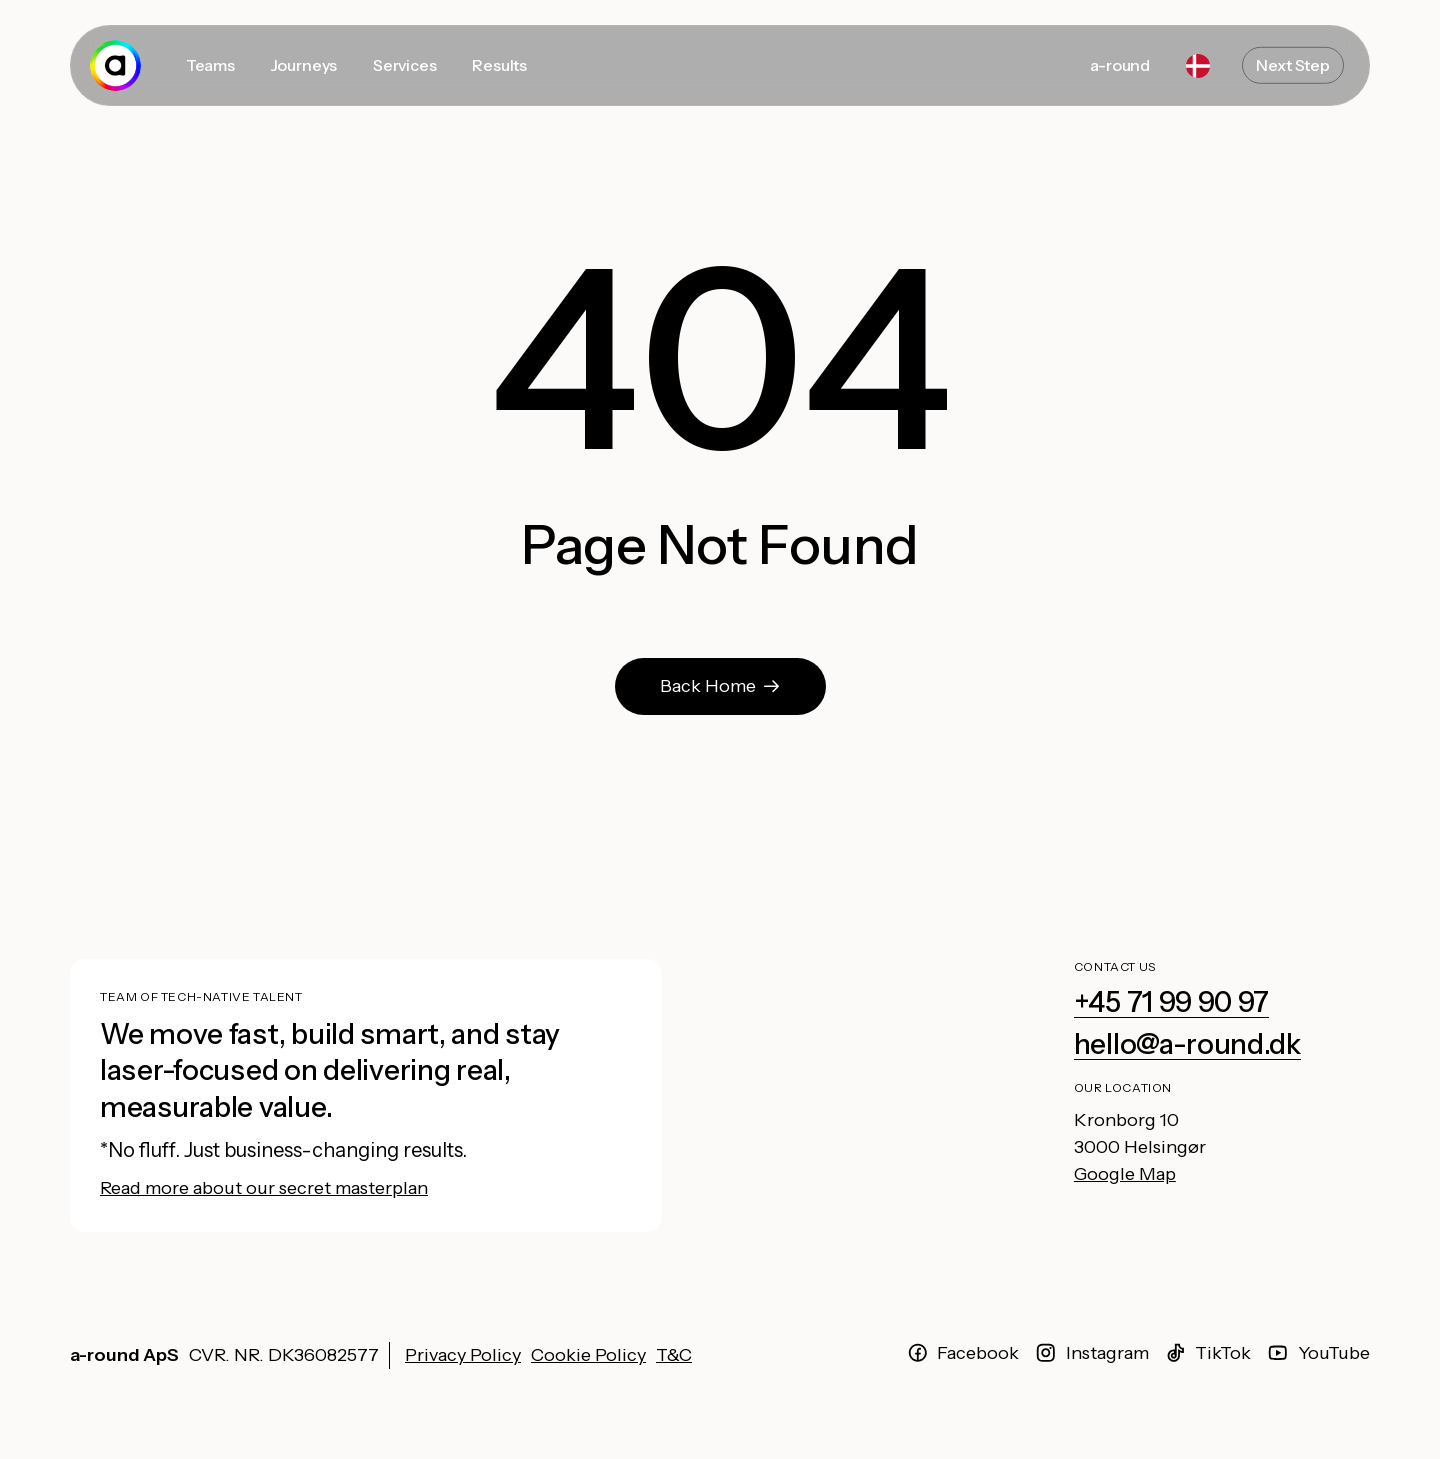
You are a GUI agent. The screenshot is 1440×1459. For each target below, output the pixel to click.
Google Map (1125, 1174)
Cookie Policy (588, 1355)
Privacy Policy (463, 1355)
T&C (674, 1355)
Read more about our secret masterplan (264, 1188)
